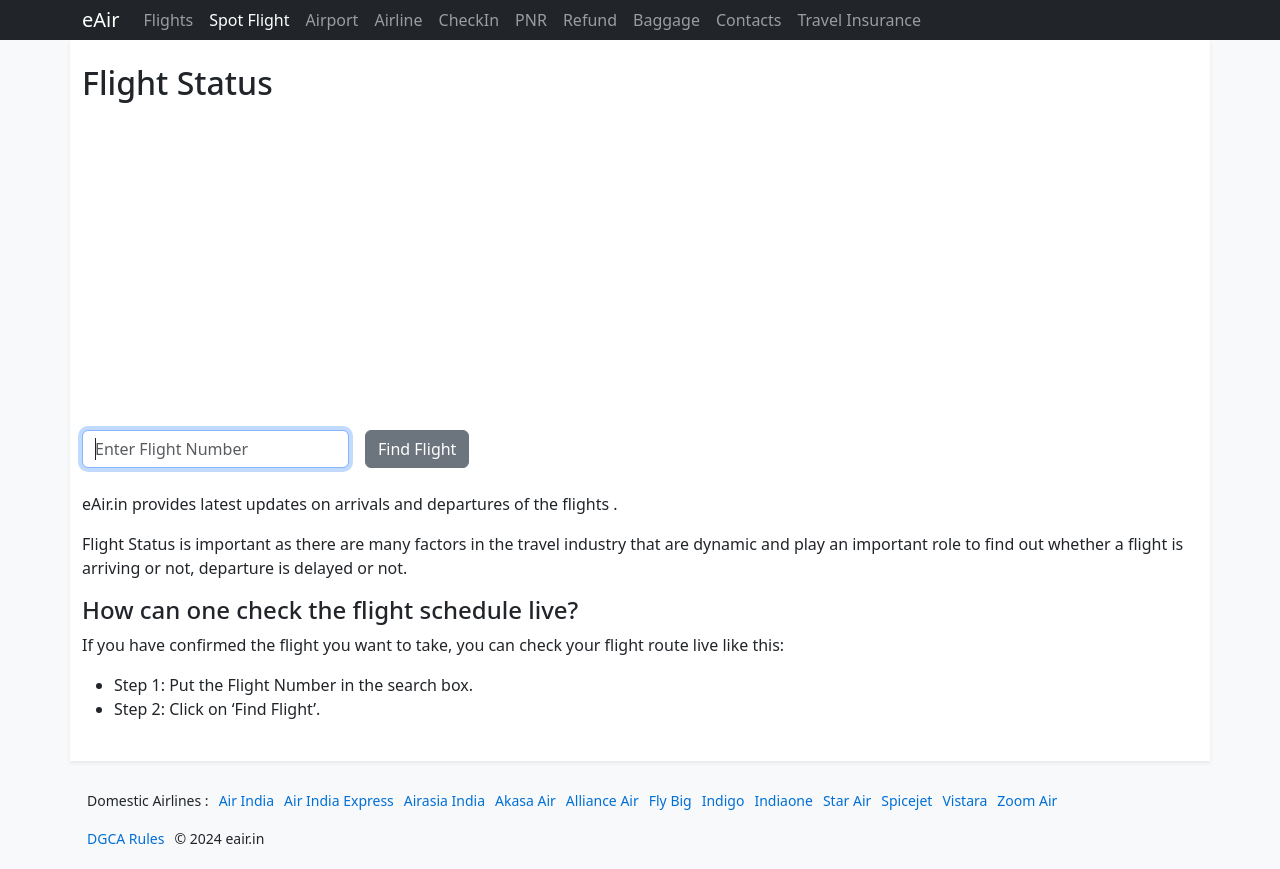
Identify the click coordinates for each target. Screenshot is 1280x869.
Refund (590, 20)
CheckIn (469, 20)
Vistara (964, 800)
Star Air (847, 800)
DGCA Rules (125, 838)
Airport (332, 20)
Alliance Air (602, 800)
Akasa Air (525, 800)
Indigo (723, 800)
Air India (246, 800)
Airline (398, 20)
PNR (531, 20)
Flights (168, 20)
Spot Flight (249, 20)
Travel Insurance (859, 20)
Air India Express (339, 800)
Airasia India (444, 800)
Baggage (666, 20)
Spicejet (906, 800)
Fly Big (670, 800)
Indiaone (783, 800)
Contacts (749, 20)
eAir (100, 19)
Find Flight (417, 449)
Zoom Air (1027, 800)
